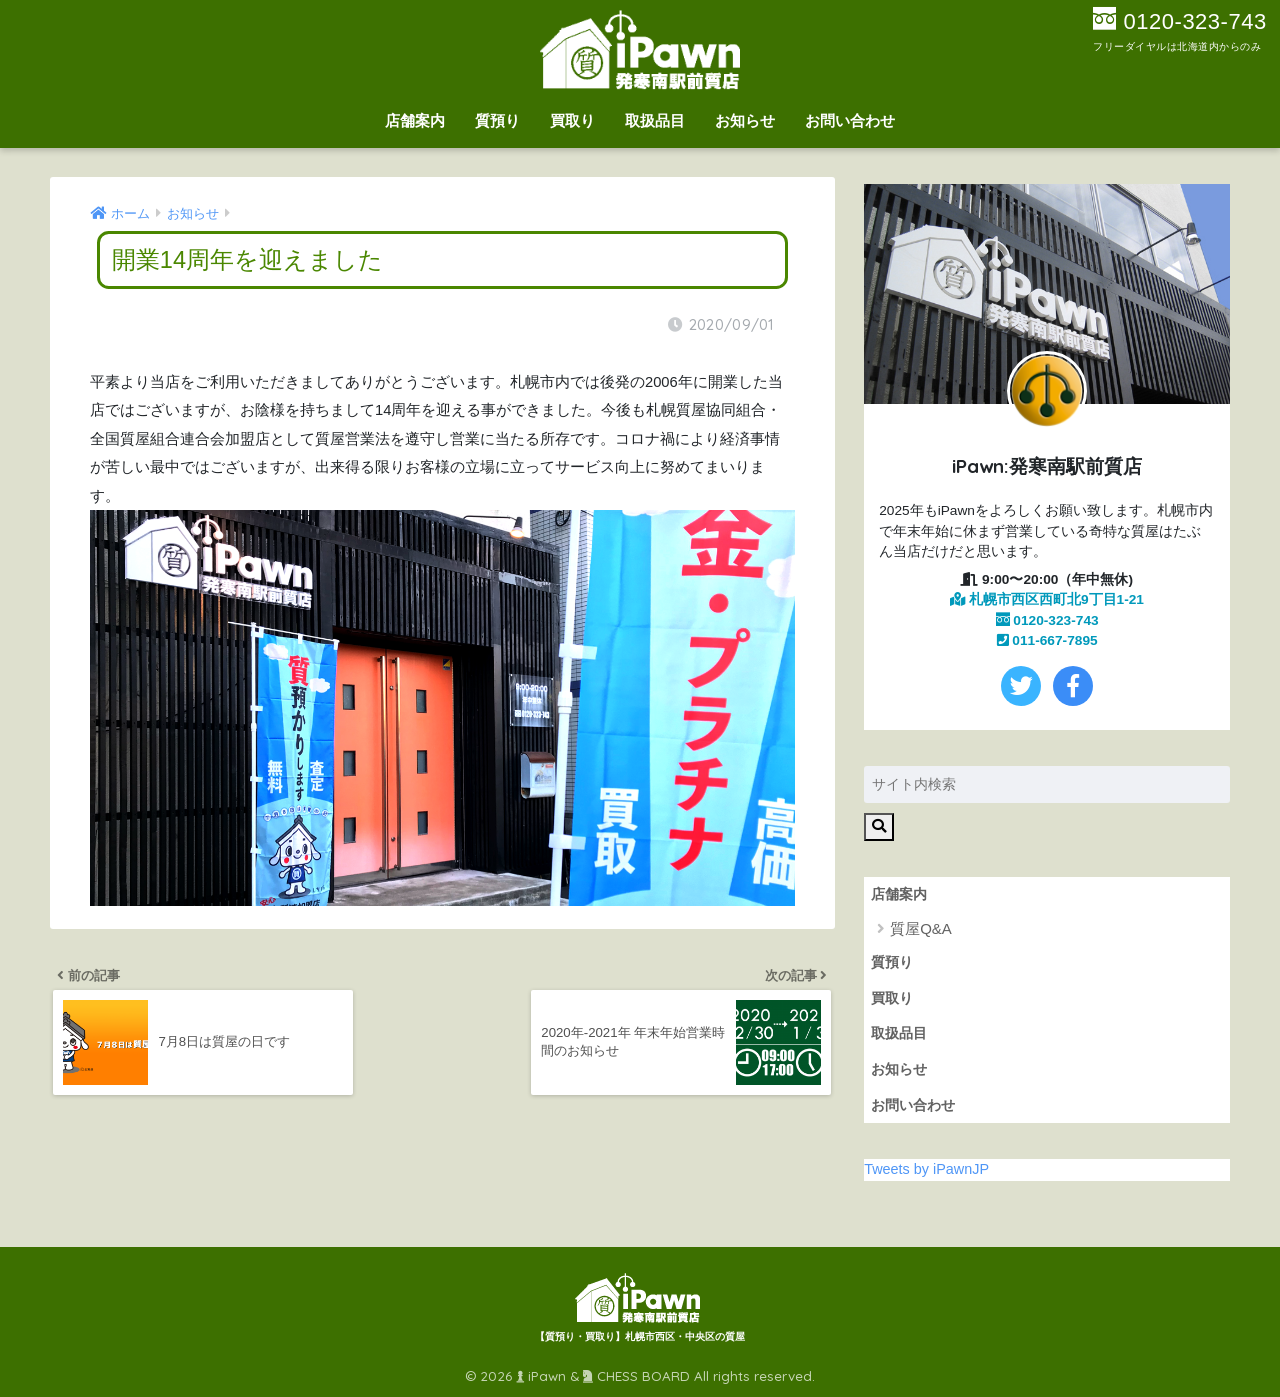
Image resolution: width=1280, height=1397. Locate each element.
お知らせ (745, 120)
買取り (572, 120)
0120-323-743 (1047, 620)
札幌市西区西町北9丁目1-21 (1047, 599)
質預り (497, 120)
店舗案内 (415, 120)
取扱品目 (655, 120)
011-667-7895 (1047, 640)
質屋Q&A (921, 928)
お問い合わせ (850, 120)
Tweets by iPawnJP (926, 1169)
